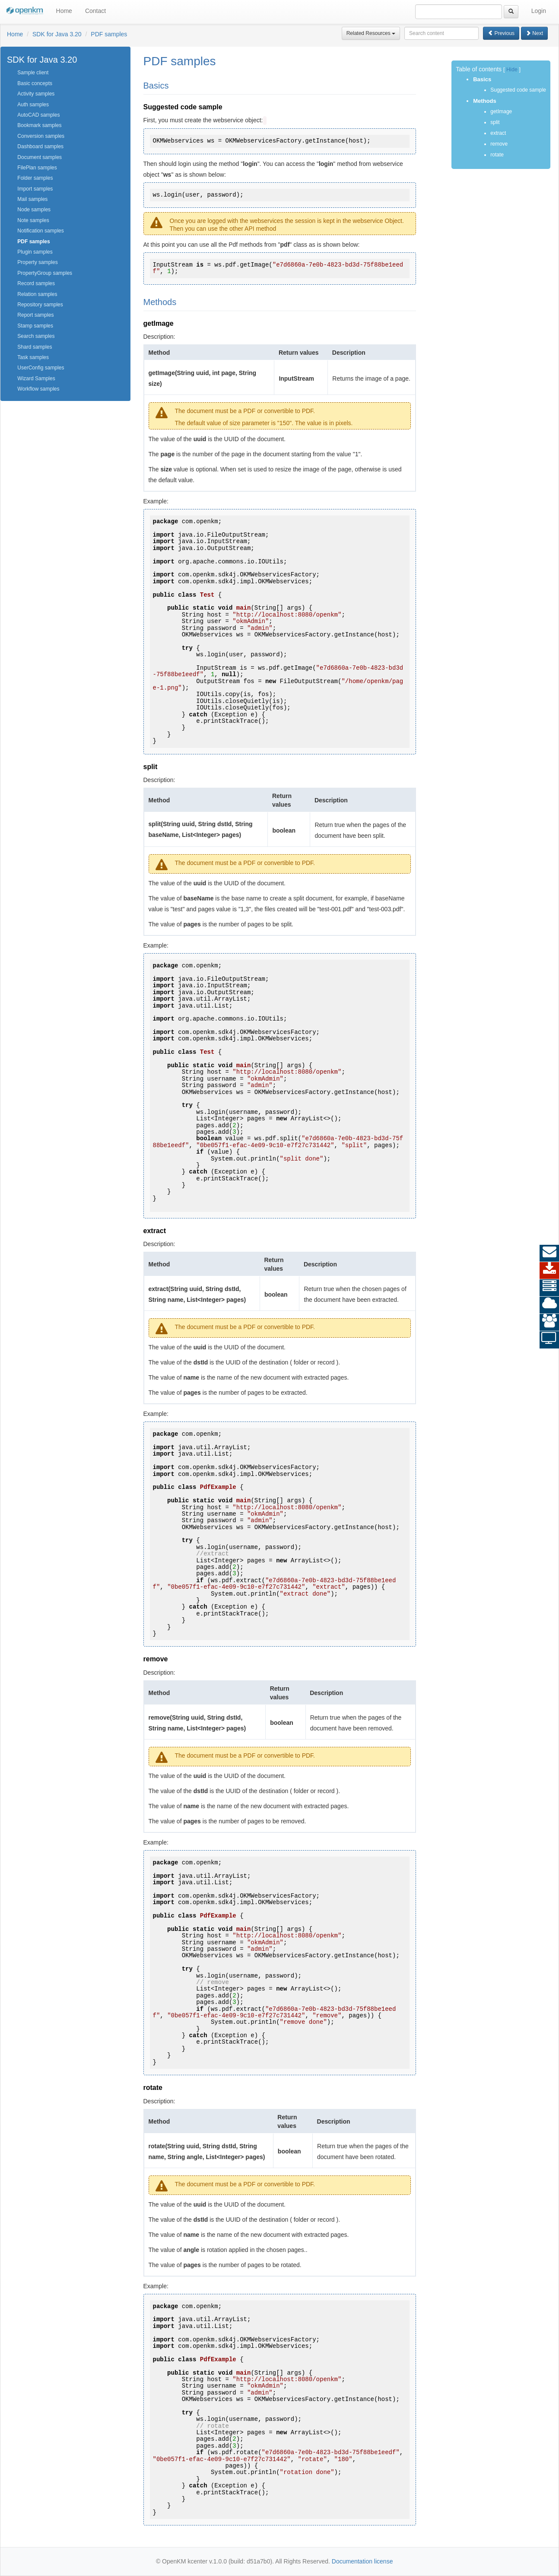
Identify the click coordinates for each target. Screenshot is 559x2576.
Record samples (36, 283)
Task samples (33, 357)
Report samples (35, 315)
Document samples (39, 157)
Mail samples (32, 199)
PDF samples (109, 34)
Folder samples (35, 178)
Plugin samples (34, 252)
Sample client (32, 73)
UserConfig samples (40, 368)
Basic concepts (34, 83)
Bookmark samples (39, 125)
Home (64, 10)
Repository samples (40, 305)
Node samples (34, 210)
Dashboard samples (40, 146)
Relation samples (37, 294)
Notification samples (40, 231)
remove (499, 144)
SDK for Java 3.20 (57, 34)
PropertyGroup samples (44, 273)
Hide (512, 70)
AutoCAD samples (38, 115)
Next (534, 33)
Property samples (37, 262)
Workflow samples (38, 389)
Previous (501, 33)
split (494, 122)
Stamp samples (35, 326)
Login (538, 10)
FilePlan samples (37, 168)
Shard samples (34, 347)
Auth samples (33, 105)
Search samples (35, 336)
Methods (484, 101)
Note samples (33, 220)
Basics (482, 79)
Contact (95, 10)
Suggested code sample (518, 90)
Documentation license (362, 2561)
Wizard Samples (36, 378)
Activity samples (35, 94)
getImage (501, 111)
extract (498, 133)
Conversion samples (40, 136)
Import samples (35, 189)
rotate (497, 155)
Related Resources (370, 33)
